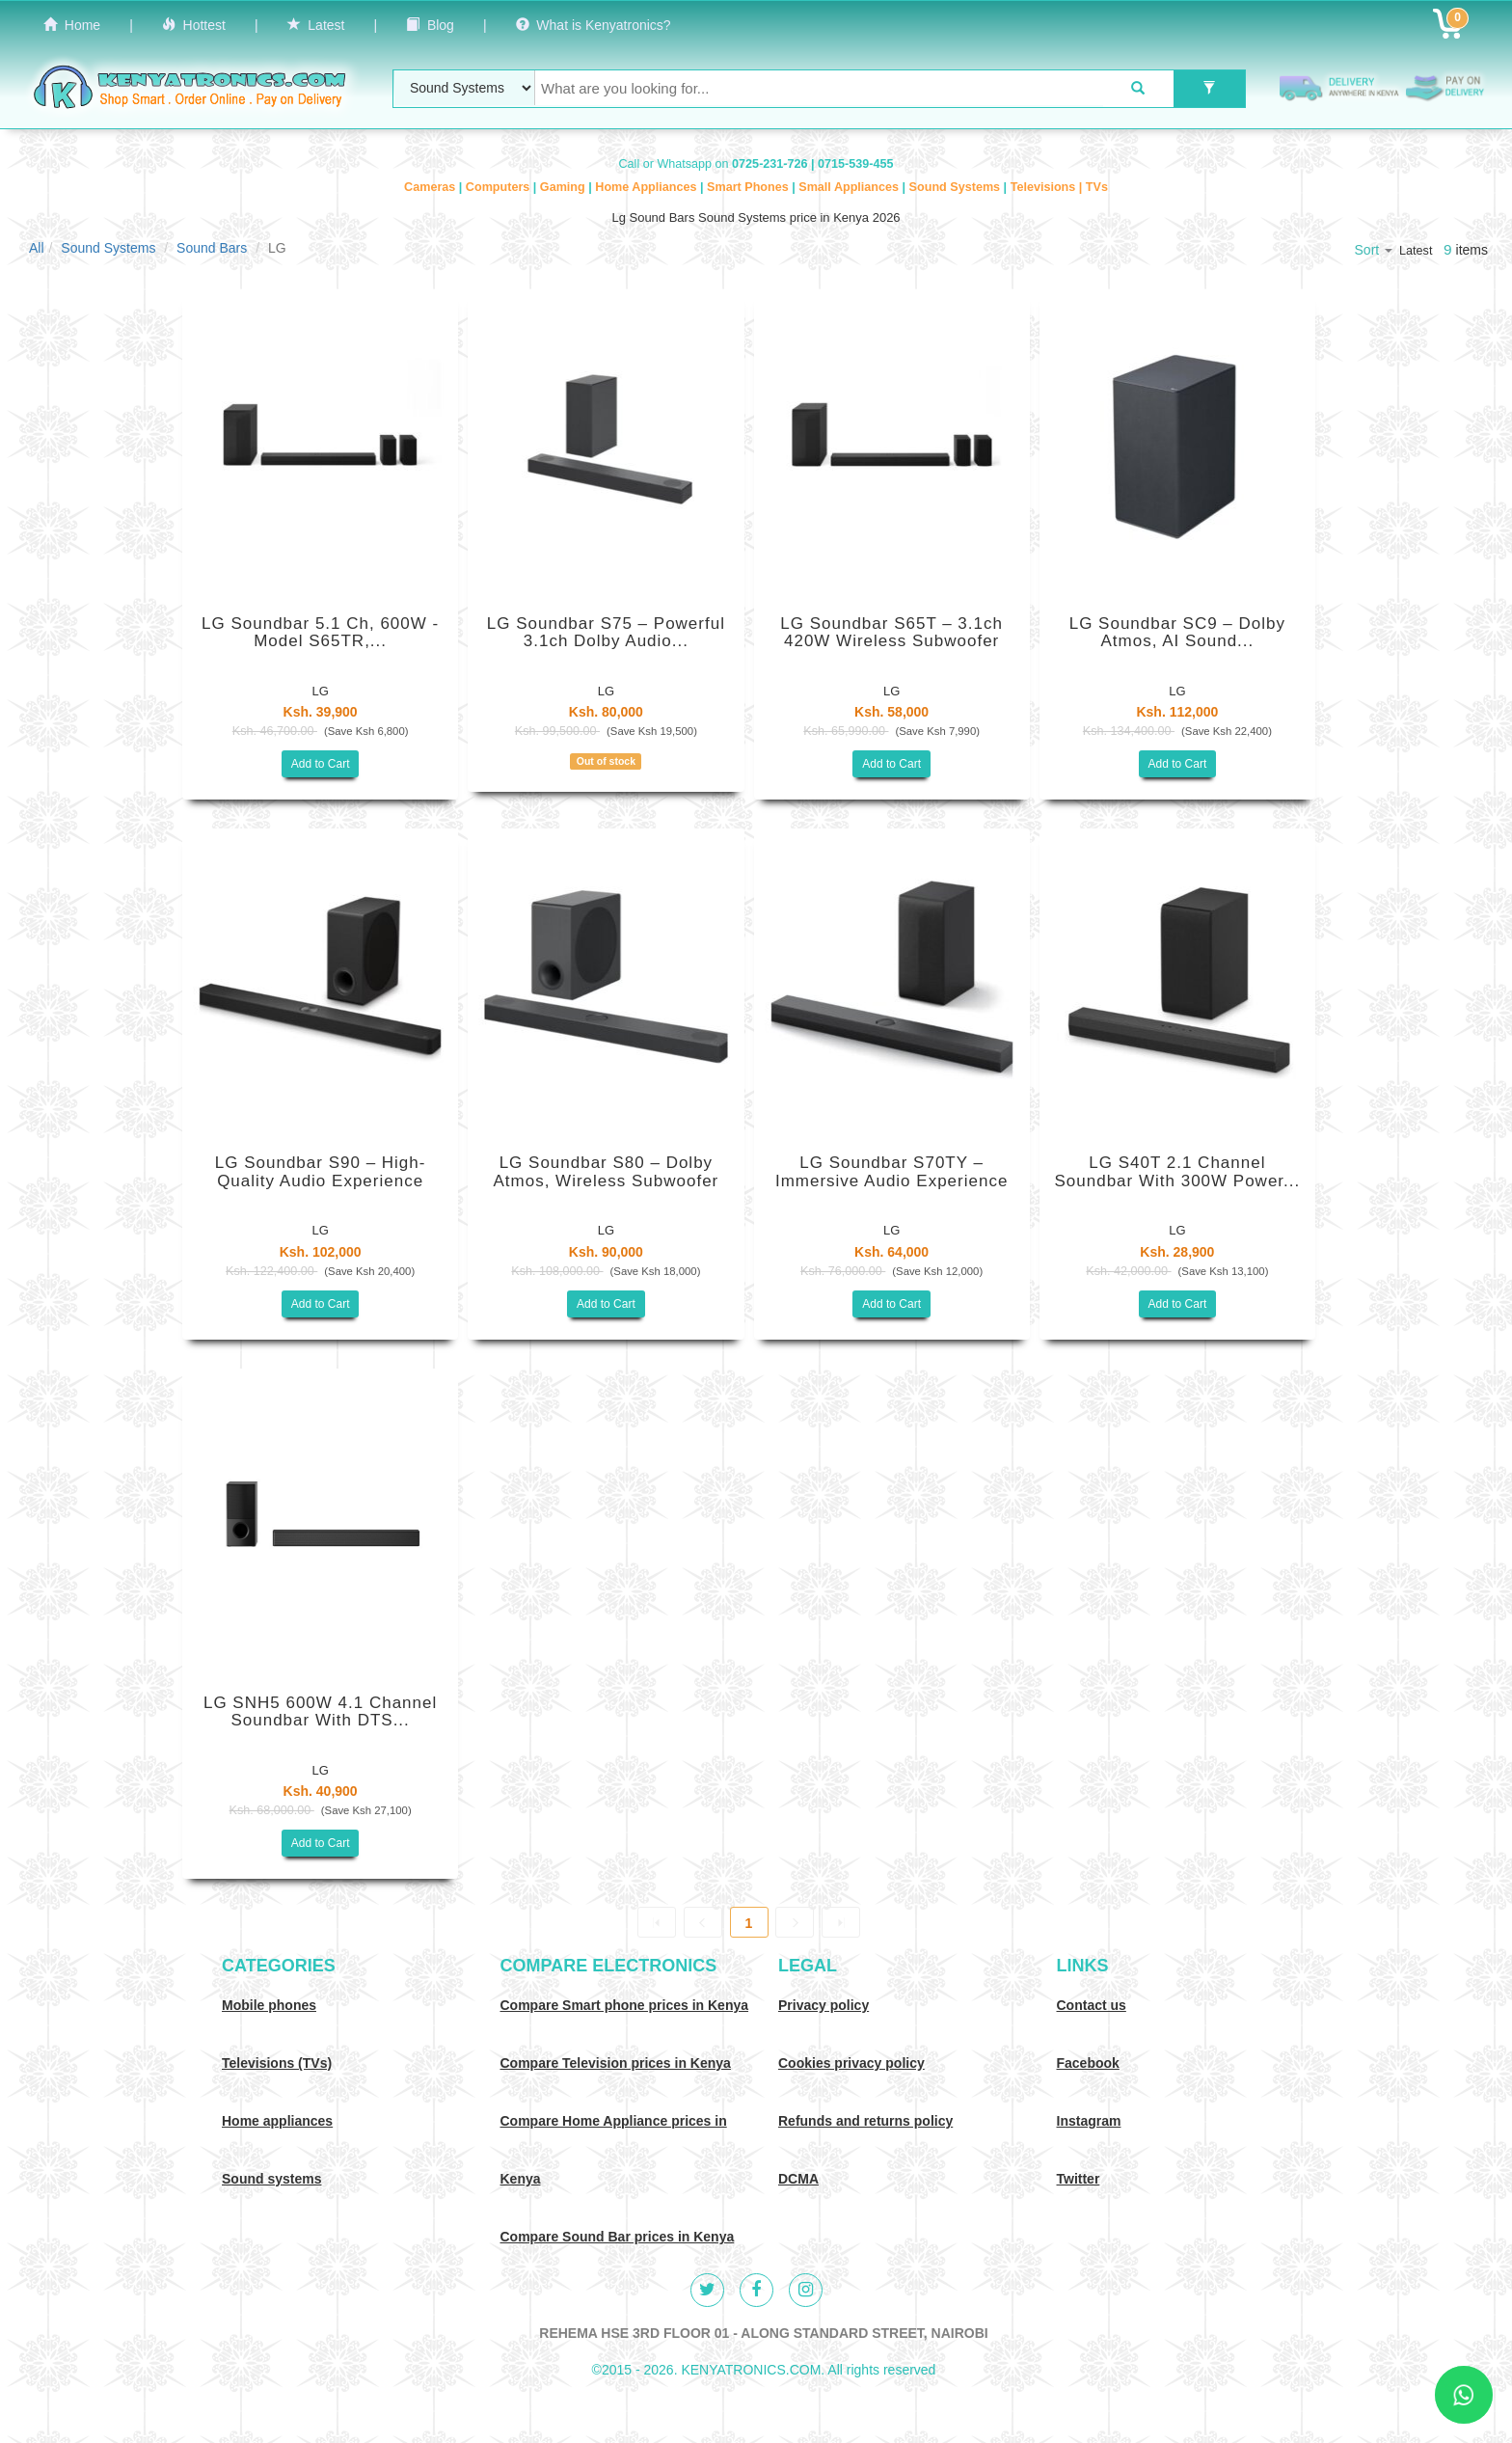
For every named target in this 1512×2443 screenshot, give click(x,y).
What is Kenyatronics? (593, 25)
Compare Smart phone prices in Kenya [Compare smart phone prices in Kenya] (624, 2005)
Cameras (431, 187)
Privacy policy (823, 2005)
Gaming (564, 187)
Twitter (1078, 2178)
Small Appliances (850, 187)
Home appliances (277, 2121)
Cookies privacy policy (851, 2063)
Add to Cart (320, 764)
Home (71, 25)
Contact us (1091, 2005)
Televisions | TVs (1059, 187)
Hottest (194, 25)
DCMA (798, 2178)
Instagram (1089, 2121)
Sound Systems (956, 187)
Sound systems (271, 2178)
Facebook (1088, 2063)
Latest (316, 25)
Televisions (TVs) (277, 2063)
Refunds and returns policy (865, 2121)
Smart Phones (749, 187)
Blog (430, 25)
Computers (499, 187)
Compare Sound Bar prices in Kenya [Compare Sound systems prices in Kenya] (617, 2236)
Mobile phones (269, 2005)
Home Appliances (647, 187)
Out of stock (606, 761)
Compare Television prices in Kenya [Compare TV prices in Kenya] (615, 2063)
